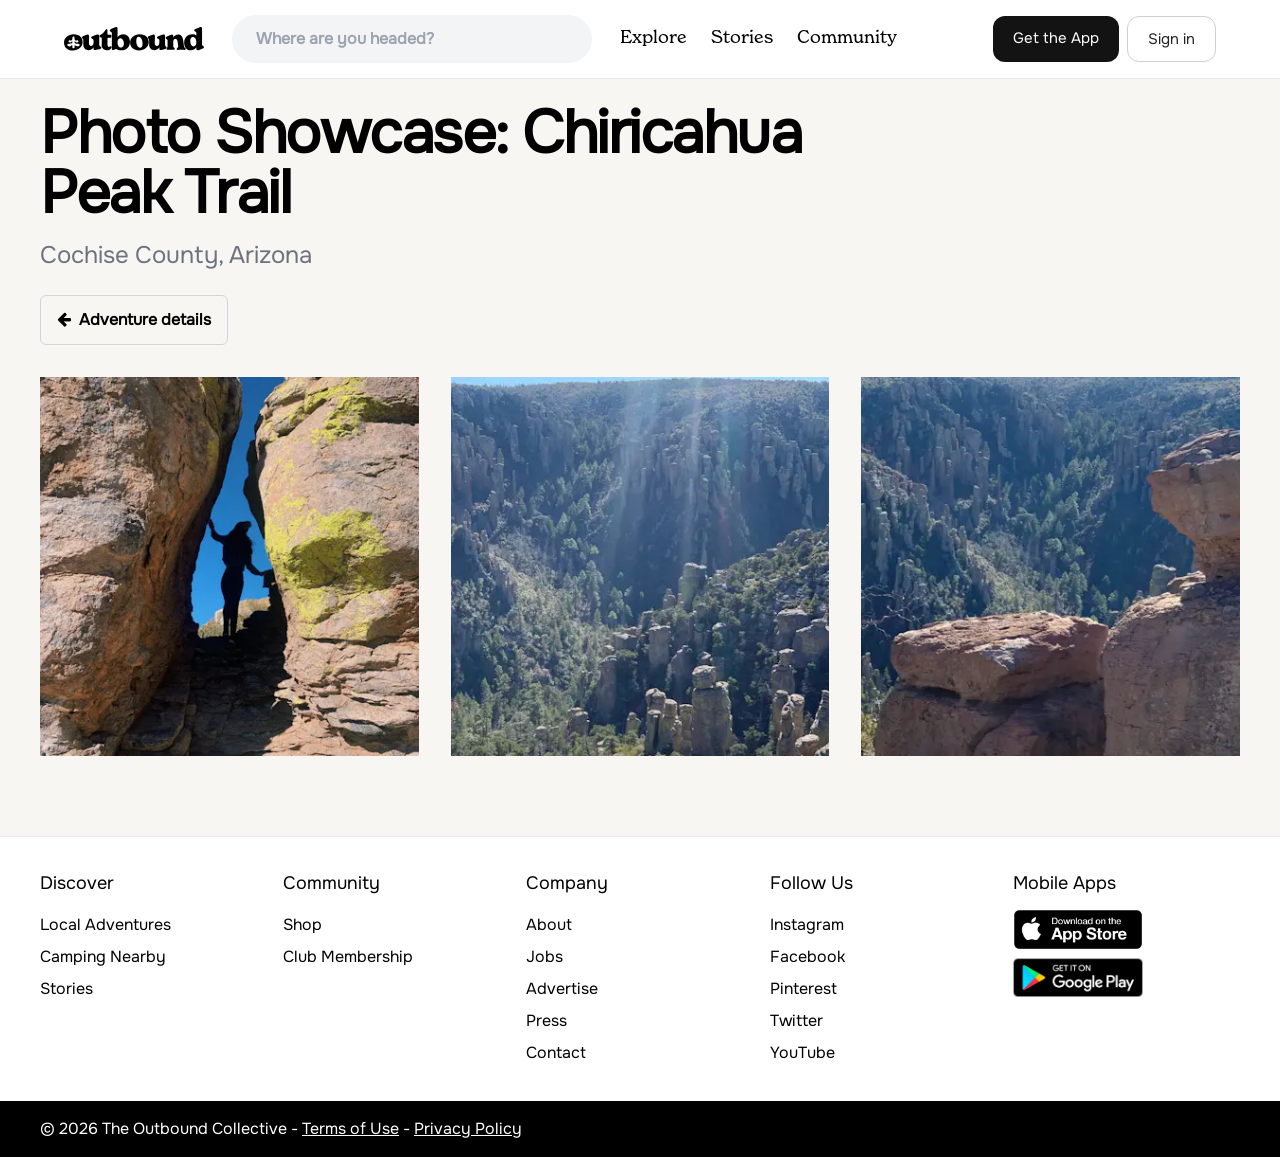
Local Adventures (105, 924)
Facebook (807, 956)
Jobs (544, 956)
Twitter (796, 1020)
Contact (556, 1052)
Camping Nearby (103, 956)
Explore (653, 38)
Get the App (1056, 38)
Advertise (562, 988)
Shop (302, 924)
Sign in (1171, 39)
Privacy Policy (468, 1128)
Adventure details (134, 319)
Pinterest (803, 988)
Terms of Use (350, 1128)
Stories (742, 38)
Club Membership (348, 956)
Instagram (807, 924)
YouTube (802, 1052)
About (549, 924)
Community (847, 38)
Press (546, 1020)
